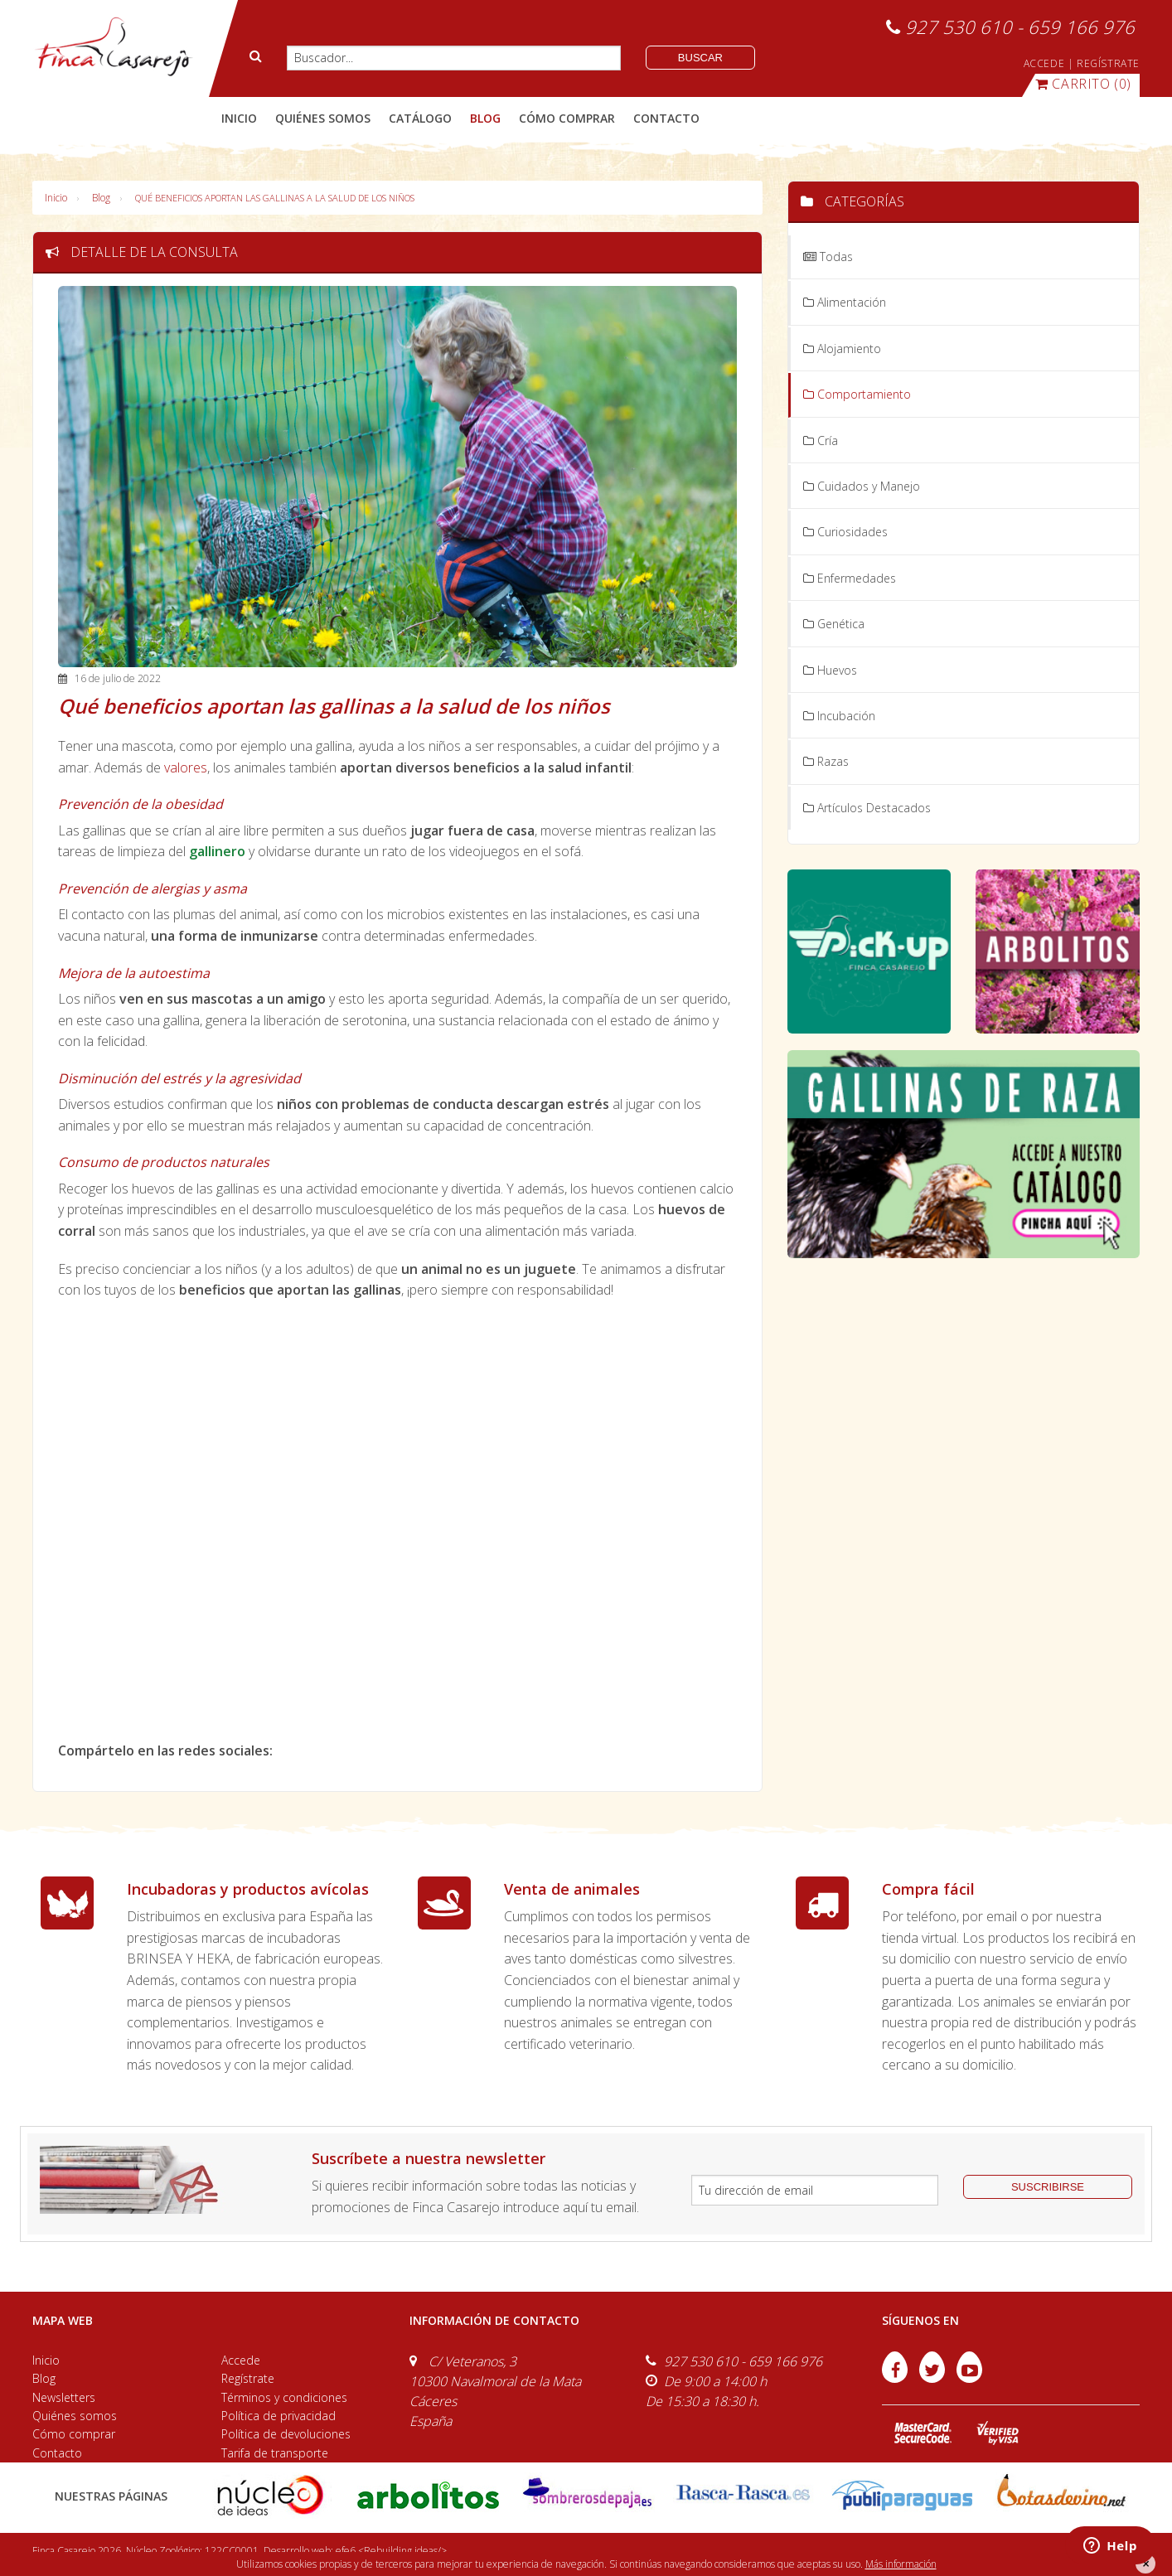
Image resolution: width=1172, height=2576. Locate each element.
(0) (1083, 84)
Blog (101, 198)
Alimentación (844, 302)
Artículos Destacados (867, 808)
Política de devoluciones (286, 2434)
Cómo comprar (73, 2434)
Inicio (239, 118)
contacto (666, 118)
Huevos (830, 670)
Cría (820, 440)
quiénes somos (322, 118)
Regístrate (247, 2378)
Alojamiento (842, 348)
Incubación (839, 716)
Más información (901, 2564)
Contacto (57, 2453)
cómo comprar (567, 118)
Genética (833, 624)
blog (485, 118)
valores (185, 767)
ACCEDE (1044, 63)
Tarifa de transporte (274, 2453)
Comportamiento (857, 394)
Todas (828, 256)
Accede (240, 2360)
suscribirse (1047, 2187)
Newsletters (63, 2397)
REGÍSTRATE (1108, 63)
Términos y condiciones (284, 2397)
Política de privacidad (278, 2415)
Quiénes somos (74, 2415)
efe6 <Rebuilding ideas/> (391, 2551)
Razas (826, 761)
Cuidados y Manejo (861, 486)
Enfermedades (849, 578)
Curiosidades (845, 532)
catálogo (420, 118)
